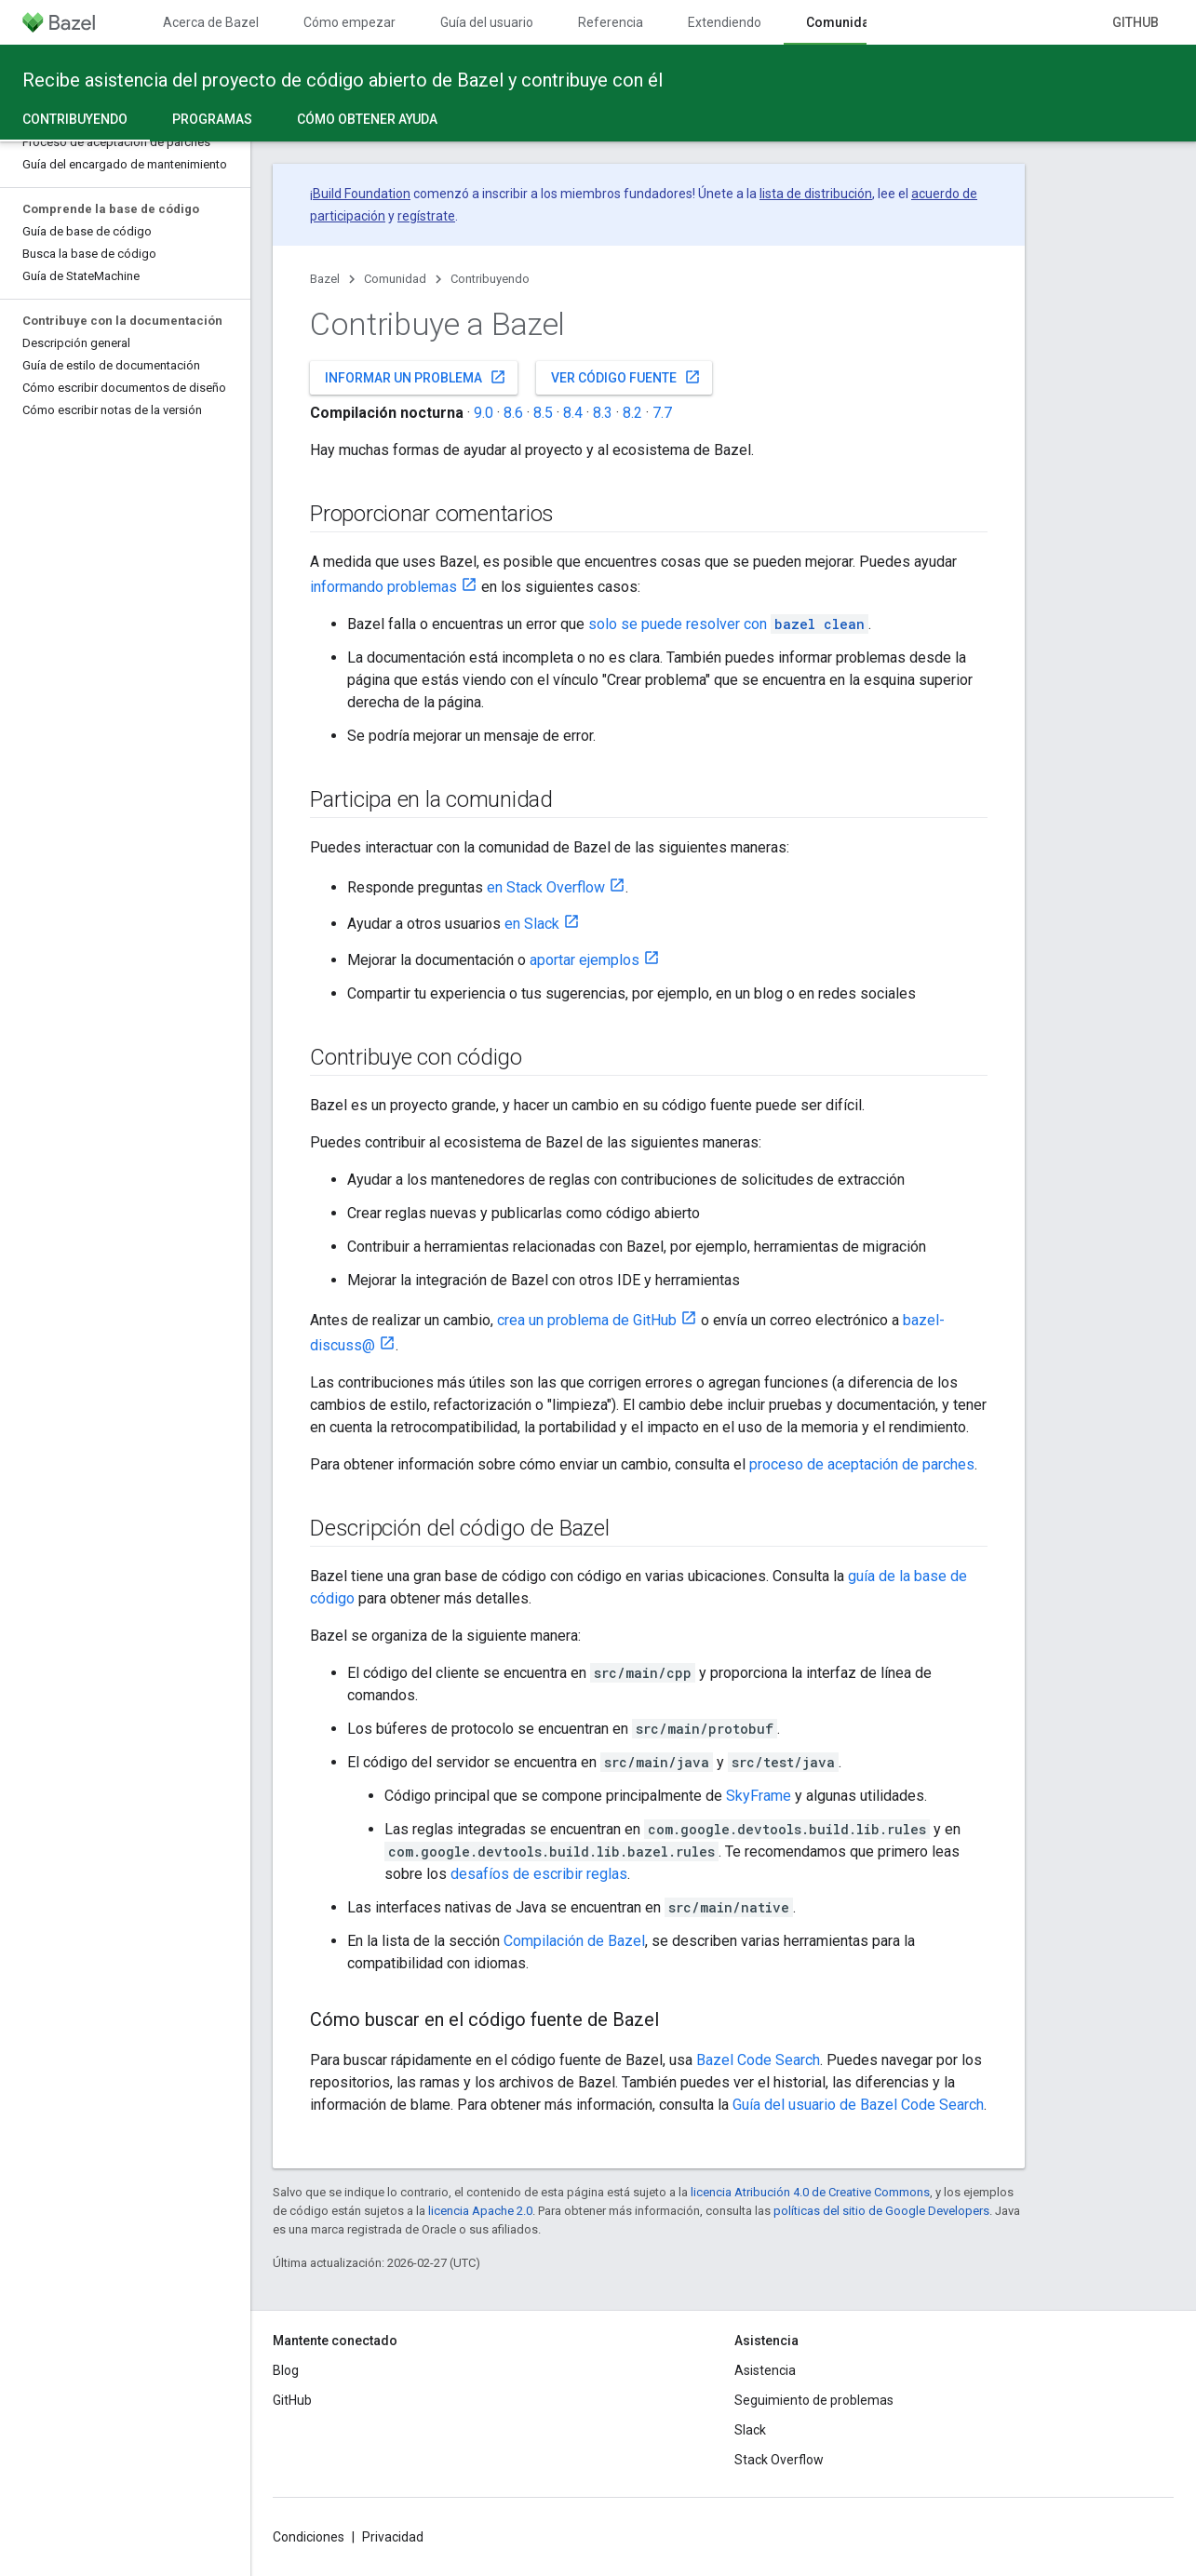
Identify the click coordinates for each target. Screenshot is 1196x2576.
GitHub (1135, 22)
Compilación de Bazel (574, 1941)
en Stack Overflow (546, 887)
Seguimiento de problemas (814, 2400)
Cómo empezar (349, 22)
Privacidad (392, 2536)
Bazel (325, 279)
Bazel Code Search (758, 2060)
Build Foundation (361, 193)
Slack (750, 2429)
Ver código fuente (626, 377)
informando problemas (383, 587)
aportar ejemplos (584, 960)
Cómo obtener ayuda (367, 119)
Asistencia (765, 2370)
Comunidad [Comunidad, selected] (842, 22)
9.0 (483, 413)
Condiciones (308, 2536)
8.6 (513, 413)
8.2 (632, 413)
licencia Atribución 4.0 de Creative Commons (810, 2192)
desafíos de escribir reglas (538, 1874)
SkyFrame (758, 1796)
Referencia (610, 22)
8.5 (543, 413)
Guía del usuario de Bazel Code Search (858, 2104)
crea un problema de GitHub (587, 1320)
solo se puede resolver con (728, 624)
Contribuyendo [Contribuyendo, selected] (75, 119)
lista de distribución (815, 193)
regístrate (426, 215)
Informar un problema (415, 377)
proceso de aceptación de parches (861, 1464)
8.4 (573, 413)
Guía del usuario (486, 22)
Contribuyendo (490, 279)
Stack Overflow (779, 2459)
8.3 (602, 413)
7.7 (662, 413)
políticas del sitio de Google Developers (881, 2211)
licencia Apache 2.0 (480, 2211)
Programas (212, 119)
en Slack (531, 923)
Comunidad (395, 279)
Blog (286, 2370)
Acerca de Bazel (211, 22)
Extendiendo (724, 22)
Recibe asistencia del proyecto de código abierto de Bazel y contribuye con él (342, 80)
